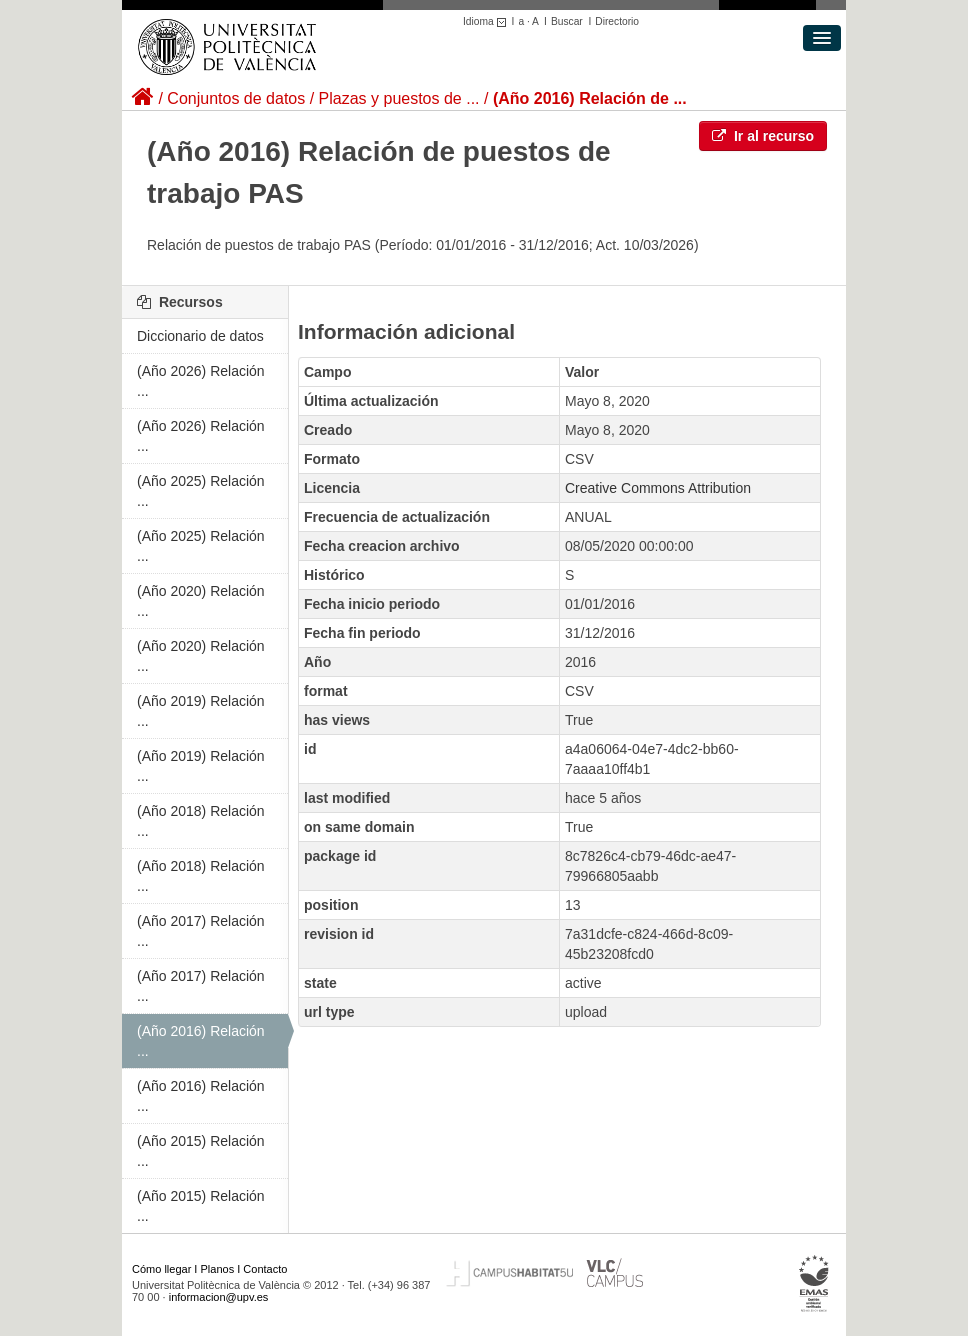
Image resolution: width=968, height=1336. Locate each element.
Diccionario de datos (200, 336)
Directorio (617, 21)
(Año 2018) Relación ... (201, 821)
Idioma (487, 21)
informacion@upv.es (219, 1297)
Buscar (567, 21)
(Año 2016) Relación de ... (590, 98)
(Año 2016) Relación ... (201, 1041)
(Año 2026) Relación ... (201, 381)
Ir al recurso (763, 136)
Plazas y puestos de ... (399, 98)
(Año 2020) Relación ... (201, 601)
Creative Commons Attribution (658, 488)
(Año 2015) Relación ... (201, 1151)
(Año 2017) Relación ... (201, 931)
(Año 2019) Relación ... (201, 711)
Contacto (265, 1269)
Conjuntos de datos (236, 98)
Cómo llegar (161, 1269)
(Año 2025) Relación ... (201, 491)
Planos (218, 1269)
